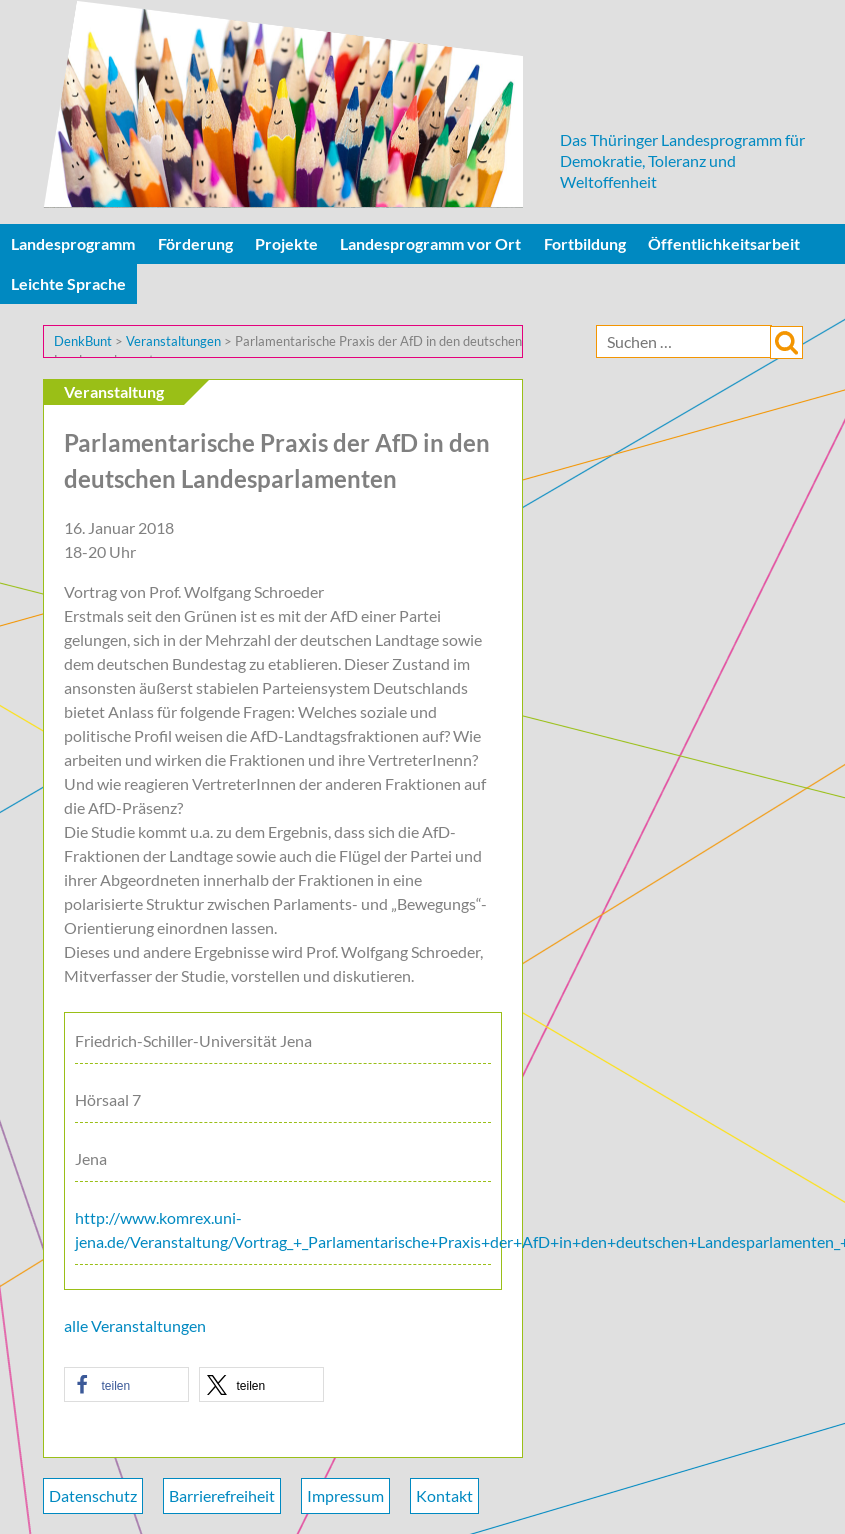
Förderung (195, 243)
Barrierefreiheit (222, 1495)
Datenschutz (93, 1495)
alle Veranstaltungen (135, 1325)
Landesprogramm (73, 243)
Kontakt (444, 1495)
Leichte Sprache (68, 283)
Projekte (286, 243)
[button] (126, 1384)
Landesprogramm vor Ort (430, 243)
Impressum (345, 1495)
